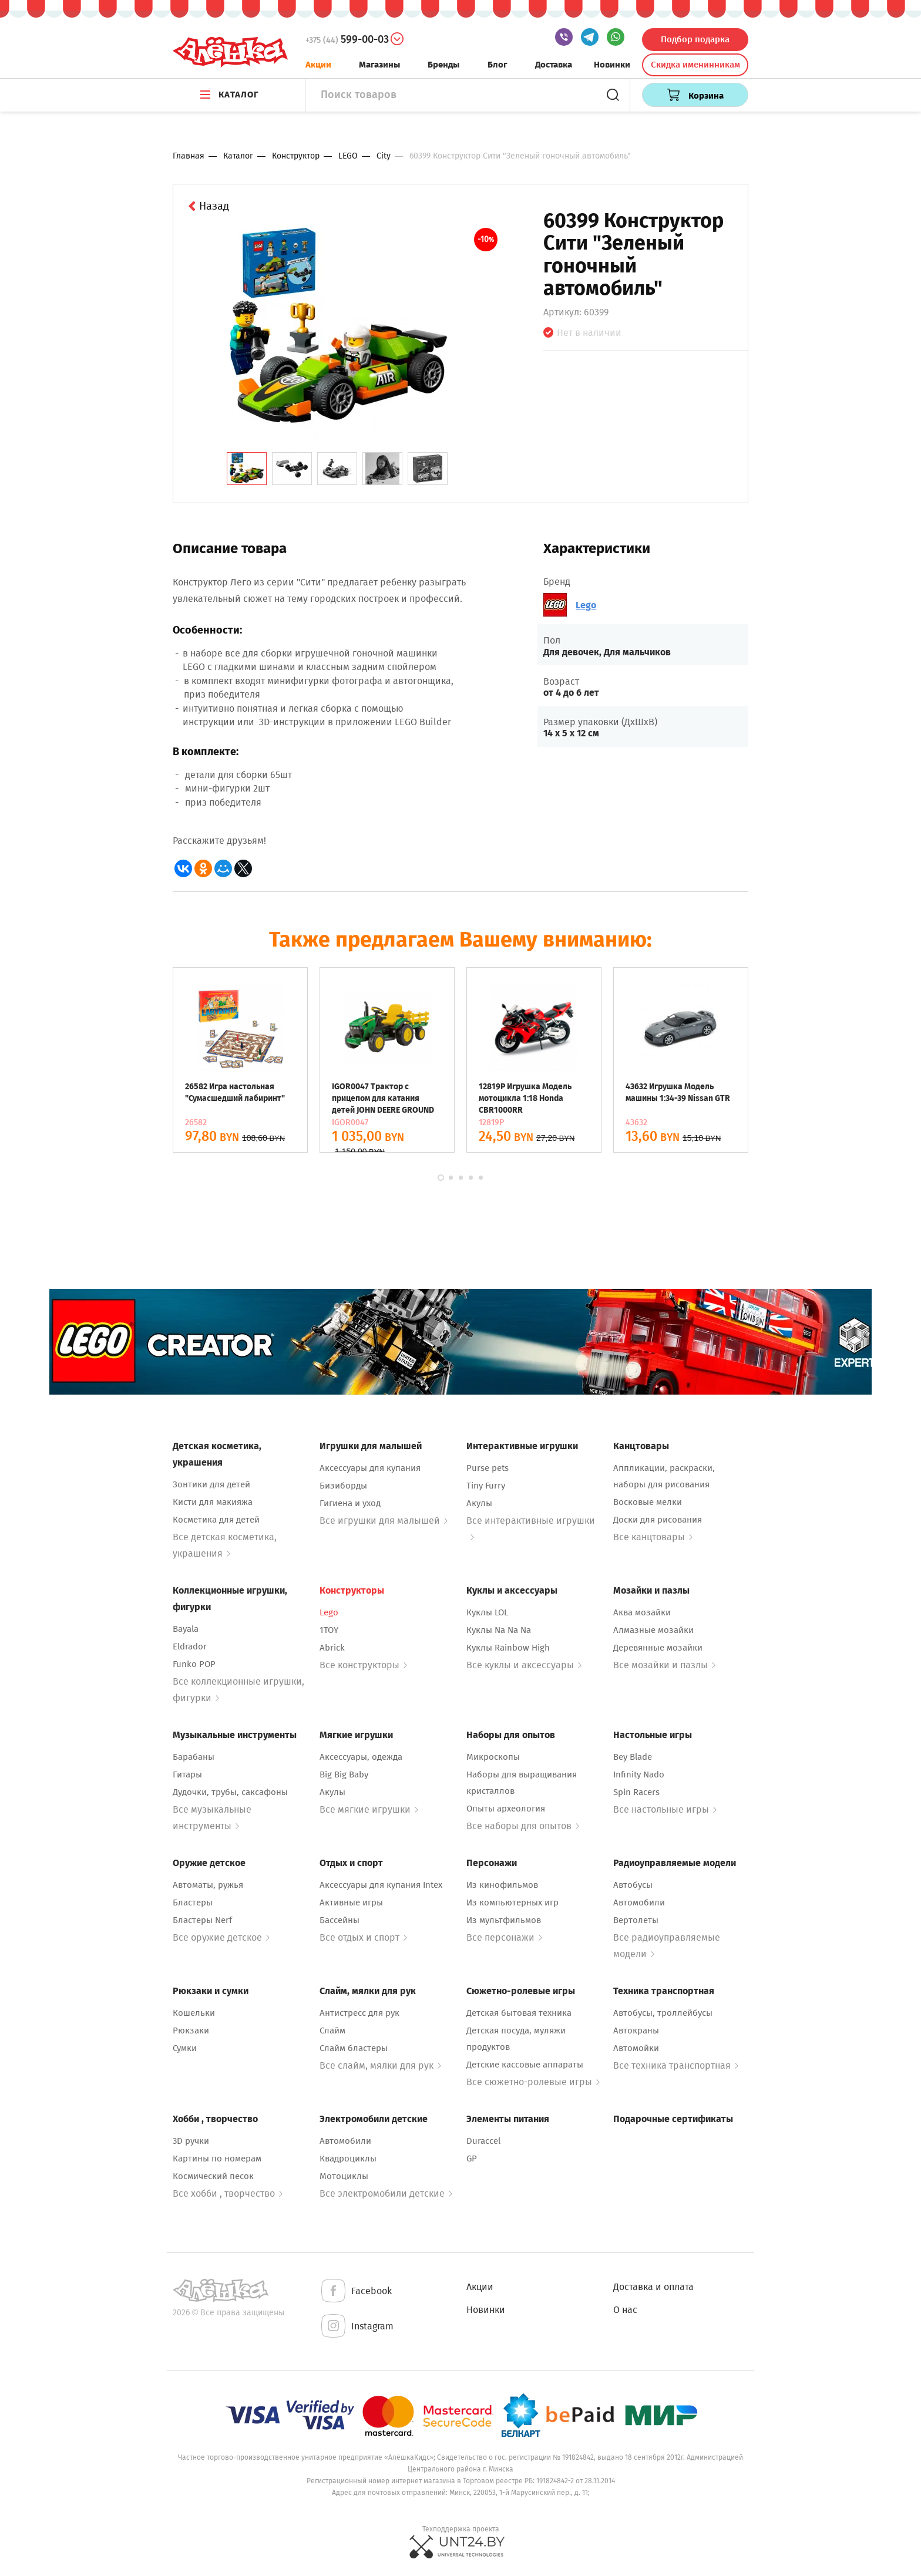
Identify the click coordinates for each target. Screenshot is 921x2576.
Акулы (479, 1503)
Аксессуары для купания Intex (381, 1885)
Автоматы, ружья (208, 1885)
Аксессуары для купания (370, 1468)
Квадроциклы (348, 2158)
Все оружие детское (221, 1937)
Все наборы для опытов (522, 1825)
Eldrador (190, 1646)
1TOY (329, 1630)
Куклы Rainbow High (508, 1647)
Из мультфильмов (503, 1920)
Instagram (357, 2326)
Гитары (187, 1774)
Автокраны (636, 2030)
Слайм (332, 2030)
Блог (497, 64)
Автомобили (639, 1902)
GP (471, 2158)
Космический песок (213, 2176)
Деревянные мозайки (657, 1647)
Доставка (553, 64)
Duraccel (483, 2141)
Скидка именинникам (695, 64)
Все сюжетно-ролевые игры (533, 2081)
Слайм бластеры (354, 2048)
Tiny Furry (485, 1485)
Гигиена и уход (350, 1503)
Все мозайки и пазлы (664, 1665)
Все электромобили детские (386, 2193)
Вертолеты (635, 1920)
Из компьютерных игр (512, 1902)
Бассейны (339, 1920)
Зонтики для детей (211, 1484)
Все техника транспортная (675, 2065)
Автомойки (636, 2048)
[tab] (247, 469)
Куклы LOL (487, 1612)
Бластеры (193, 1902)
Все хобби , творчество (228, 2193)
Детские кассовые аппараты (524, 2064)
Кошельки (194, 2013)
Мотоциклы (344, 2176)
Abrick (332, 1647)
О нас (625, 2309)
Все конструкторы (363, 1665)
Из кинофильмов (502, 1885)
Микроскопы (493, 1757)
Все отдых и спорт (363, 1937)
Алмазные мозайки (653, 1630)
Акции (318, 64)
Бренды (443, 64)
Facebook (356, 2291)
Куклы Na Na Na (498, 1630)
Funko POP (194, 1664)
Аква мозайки (642, 1612)
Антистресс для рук (359, 2013)
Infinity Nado (638, 1774)
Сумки (185, 2048)
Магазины (379, 64)
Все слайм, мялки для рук (380, 2065)
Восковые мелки (647, 1502)
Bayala (186, 1629)
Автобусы (633, 1885)
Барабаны (193, 1757)
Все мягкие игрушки (369, 1809)
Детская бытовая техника (519, 2013)
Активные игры (351, 1902)
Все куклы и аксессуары (523, 1665)
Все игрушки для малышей (384, 1520)
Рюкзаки (191, 2030)
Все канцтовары (653, 1537)
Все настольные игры (665, 1809)
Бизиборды (343, 1485)
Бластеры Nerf (202, 1920)
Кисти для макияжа (213, 1502)
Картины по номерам (217, 2158)
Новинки (612, 64)
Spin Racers (636, 1792)
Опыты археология (505, 1808)
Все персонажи (504, 1937)
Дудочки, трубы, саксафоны (230, 1792)
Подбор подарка (695, 39)
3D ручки (191, 2141)
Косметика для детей (216, 1519)
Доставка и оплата (653, 2286)
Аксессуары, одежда (361, 1757)
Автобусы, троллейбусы (662, 2013)
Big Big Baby (344, 1774)
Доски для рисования (657, 1519)
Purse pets (487, 1468)
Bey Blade (632, 1757)
